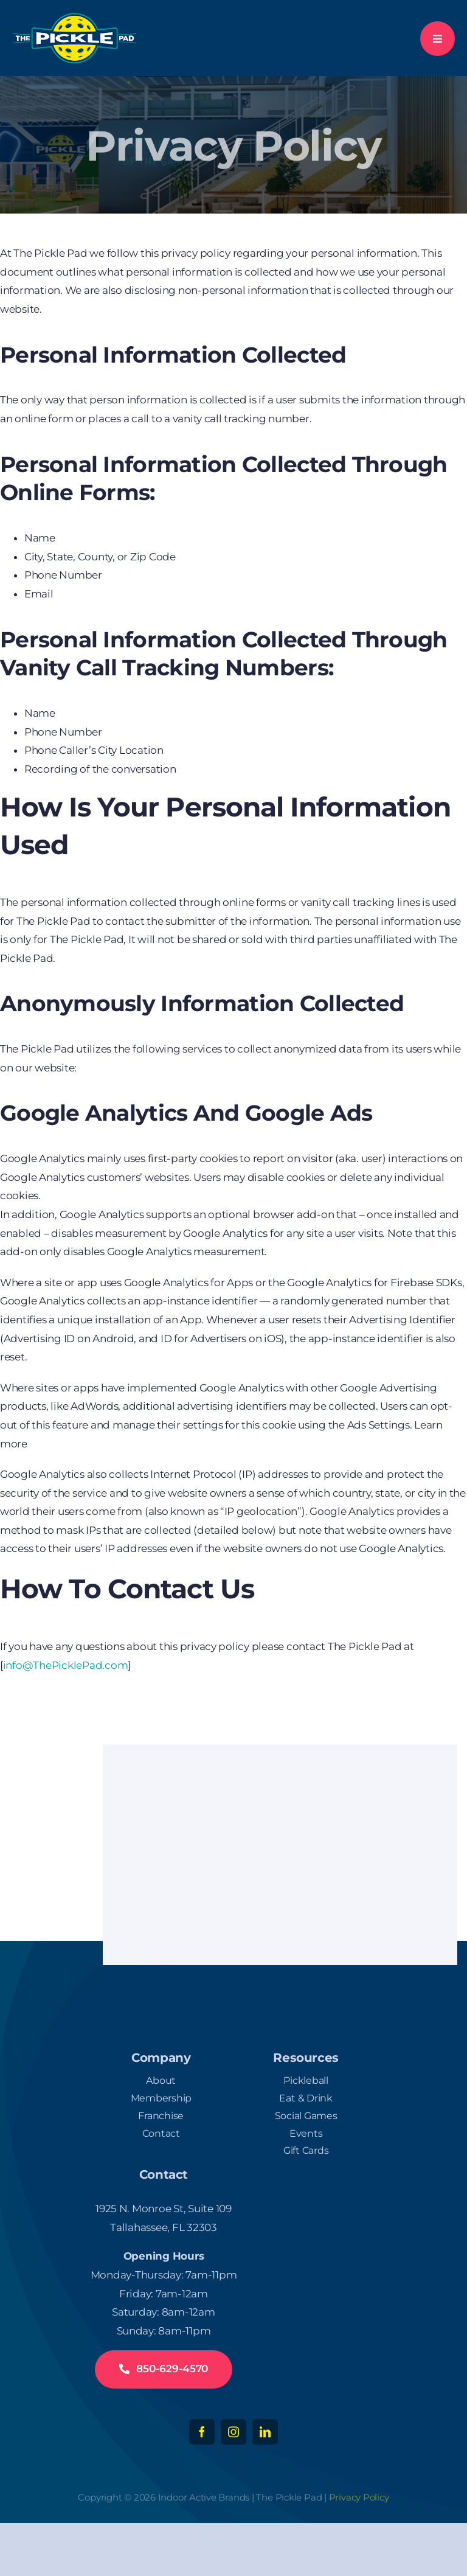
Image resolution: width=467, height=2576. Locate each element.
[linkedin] (265, 2432)
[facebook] (202, 2432)
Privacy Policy (359, 2497)
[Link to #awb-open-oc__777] (437, 38)
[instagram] (233, 2432)
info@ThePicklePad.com (65, 1665)
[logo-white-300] (74, 17)
